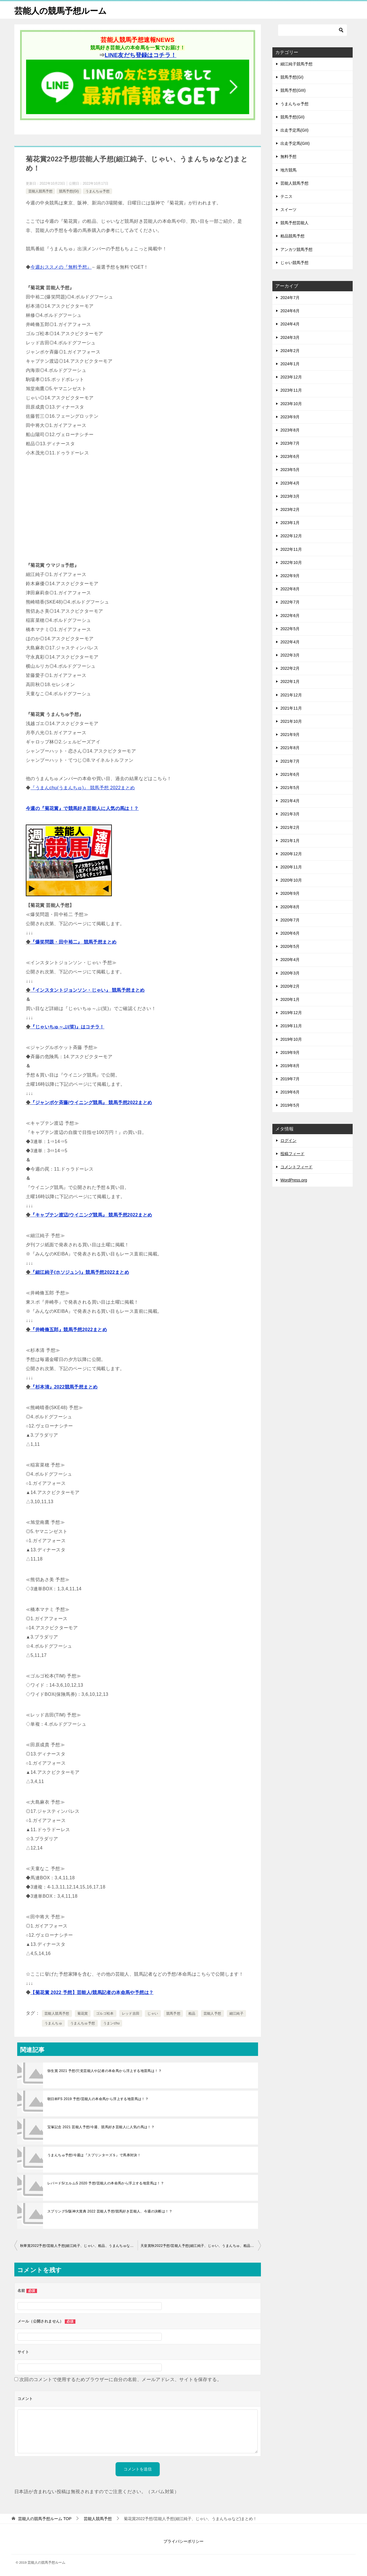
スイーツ (288, 209)
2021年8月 (290, 747)
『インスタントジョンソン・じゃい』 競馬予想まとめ (87, 990)
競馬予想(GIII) (293, 90)
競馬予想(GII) (292, 117)
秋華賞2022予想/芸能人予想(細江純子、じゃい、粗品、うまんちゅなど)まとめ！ (79, 2246)
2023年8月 (290, 430)
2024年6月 (290, 310)
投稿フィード (292, 1153)
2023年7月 (290, 443)
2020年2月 (290, 986)
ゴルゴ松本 (105, 2013)
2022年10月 (291, 562)
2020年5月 (290, 946)
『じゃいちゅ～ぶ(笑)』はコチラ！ (67, 1026)
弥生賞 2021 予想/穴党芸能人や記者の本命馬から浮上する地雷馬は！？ (104, 2071)
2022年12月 (291, 536)
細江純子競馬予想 (296, 64)
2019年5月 (290, 1105)
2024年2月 (290, 350)
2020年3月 (290, 973)
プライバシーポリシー (183, 2541)
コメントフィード (296, 1167)
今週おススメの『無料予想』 (60, 267)
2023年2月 (290, 509)
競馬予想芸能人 (294, 222)
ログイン (288, 1140)
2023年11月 (291, 390)
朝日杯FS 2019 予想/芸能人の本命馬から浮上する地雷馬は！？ (98, 2099)
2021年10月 (291, 721)
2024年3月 (290, 337)
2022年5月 (290, 628)
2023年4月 (290, 483)
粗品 (192, 2013)
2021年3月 (290, 814)
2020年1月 (290, 999)
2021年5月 (290, 787)
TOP (44, 2518)
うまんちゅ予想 (97, 191)
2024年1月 (290, 364)
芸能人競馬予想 (40, 191)
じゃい (152, 2013)
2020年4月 (290, 959)
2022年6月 (290, 615)
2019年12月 (291, 1012)
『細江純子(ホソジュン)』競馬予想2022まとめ (79, 1272)
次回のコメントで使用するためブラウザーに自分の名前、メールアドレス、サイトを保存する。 (120, 2379)
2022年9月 (290, 575)
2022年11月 (291, 549)
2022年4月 (290, 642)
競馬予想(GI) (69, 191)
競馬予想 (173, 2013)
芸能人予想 (212, 2013)
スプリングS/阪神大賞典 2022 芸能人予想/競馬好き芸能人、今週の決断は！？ (109, 2211)
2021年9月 (290, 734)
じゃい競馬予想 (294, 262)
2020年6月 (290, 933)
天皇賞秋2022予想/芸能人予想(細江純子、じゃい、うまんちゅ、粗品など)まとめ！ (200, 2246)
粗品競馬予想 (292, 236)
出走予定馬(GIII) (295, 143)
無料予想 (288, 156)
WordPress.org (293, 1180)
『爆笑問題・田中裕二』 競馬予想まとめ (73, 942)
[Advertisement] (137, 509)
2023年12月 (291, 377)
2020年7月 (290, 920)
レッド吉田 (131, 2013)
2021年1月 (290, 840)
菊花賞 (82, 2013)
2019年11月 (291, 1026)
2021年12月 (291, 695)
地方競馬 (288, 170)
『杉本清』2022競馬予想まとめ (63, 1386)
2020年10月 (291, 880)
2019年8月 (290, 1065)
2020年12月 (291, 853)
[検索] (312, 30)
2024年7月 (290, 297)
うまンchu (111, 2023)
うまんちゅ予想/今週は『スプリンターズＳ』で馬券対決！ (94, 2155)
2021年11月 (291, 708)
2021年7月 (290, 761)
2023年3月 (290, 496)
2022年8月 (290, 589)
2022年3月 (290, 655)
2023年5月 (290, 469)
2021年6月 (290, 774)
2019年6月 (290, 1092)
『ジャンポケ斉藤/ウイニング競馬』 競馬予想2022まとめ (91, 1102)
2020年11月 (291, 867)
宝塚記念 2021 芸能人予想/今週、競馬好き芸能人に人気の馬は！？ (101, 2127)
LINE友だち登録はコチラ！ (140, 55)
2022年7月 (290, 602)
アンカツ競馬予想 (296, 249)
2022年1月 (290, 681)
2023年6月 (290, 456)
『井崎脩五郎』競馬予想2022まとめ (68, 1329)
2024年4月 (290, 324)
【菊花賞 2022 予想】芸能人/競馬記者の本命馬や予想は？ (91, 1992)
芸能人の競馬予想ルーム (62, 9)
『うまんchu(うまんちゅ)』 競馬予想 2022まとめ (82, 787)
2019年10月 (291, 1039)
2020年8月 (290, 907)
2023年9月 (290, 417)
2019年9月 (290, 1052)
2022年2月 (290, 668)
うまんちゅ (53, 2023)
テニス (286, 196)
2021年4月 (290, 800)
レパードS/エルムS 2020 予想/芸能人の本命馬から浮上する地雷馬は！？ (105, 2183)
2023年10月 (291, 403)
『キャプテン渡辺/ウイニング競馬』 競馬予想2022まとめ (91, 1214)
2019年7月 (290, 1079)
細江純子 (236, 2013)
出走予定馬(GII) (294, 130)
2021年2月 (290, 827)
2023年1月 (290, 522)
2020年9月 (290, 893)
